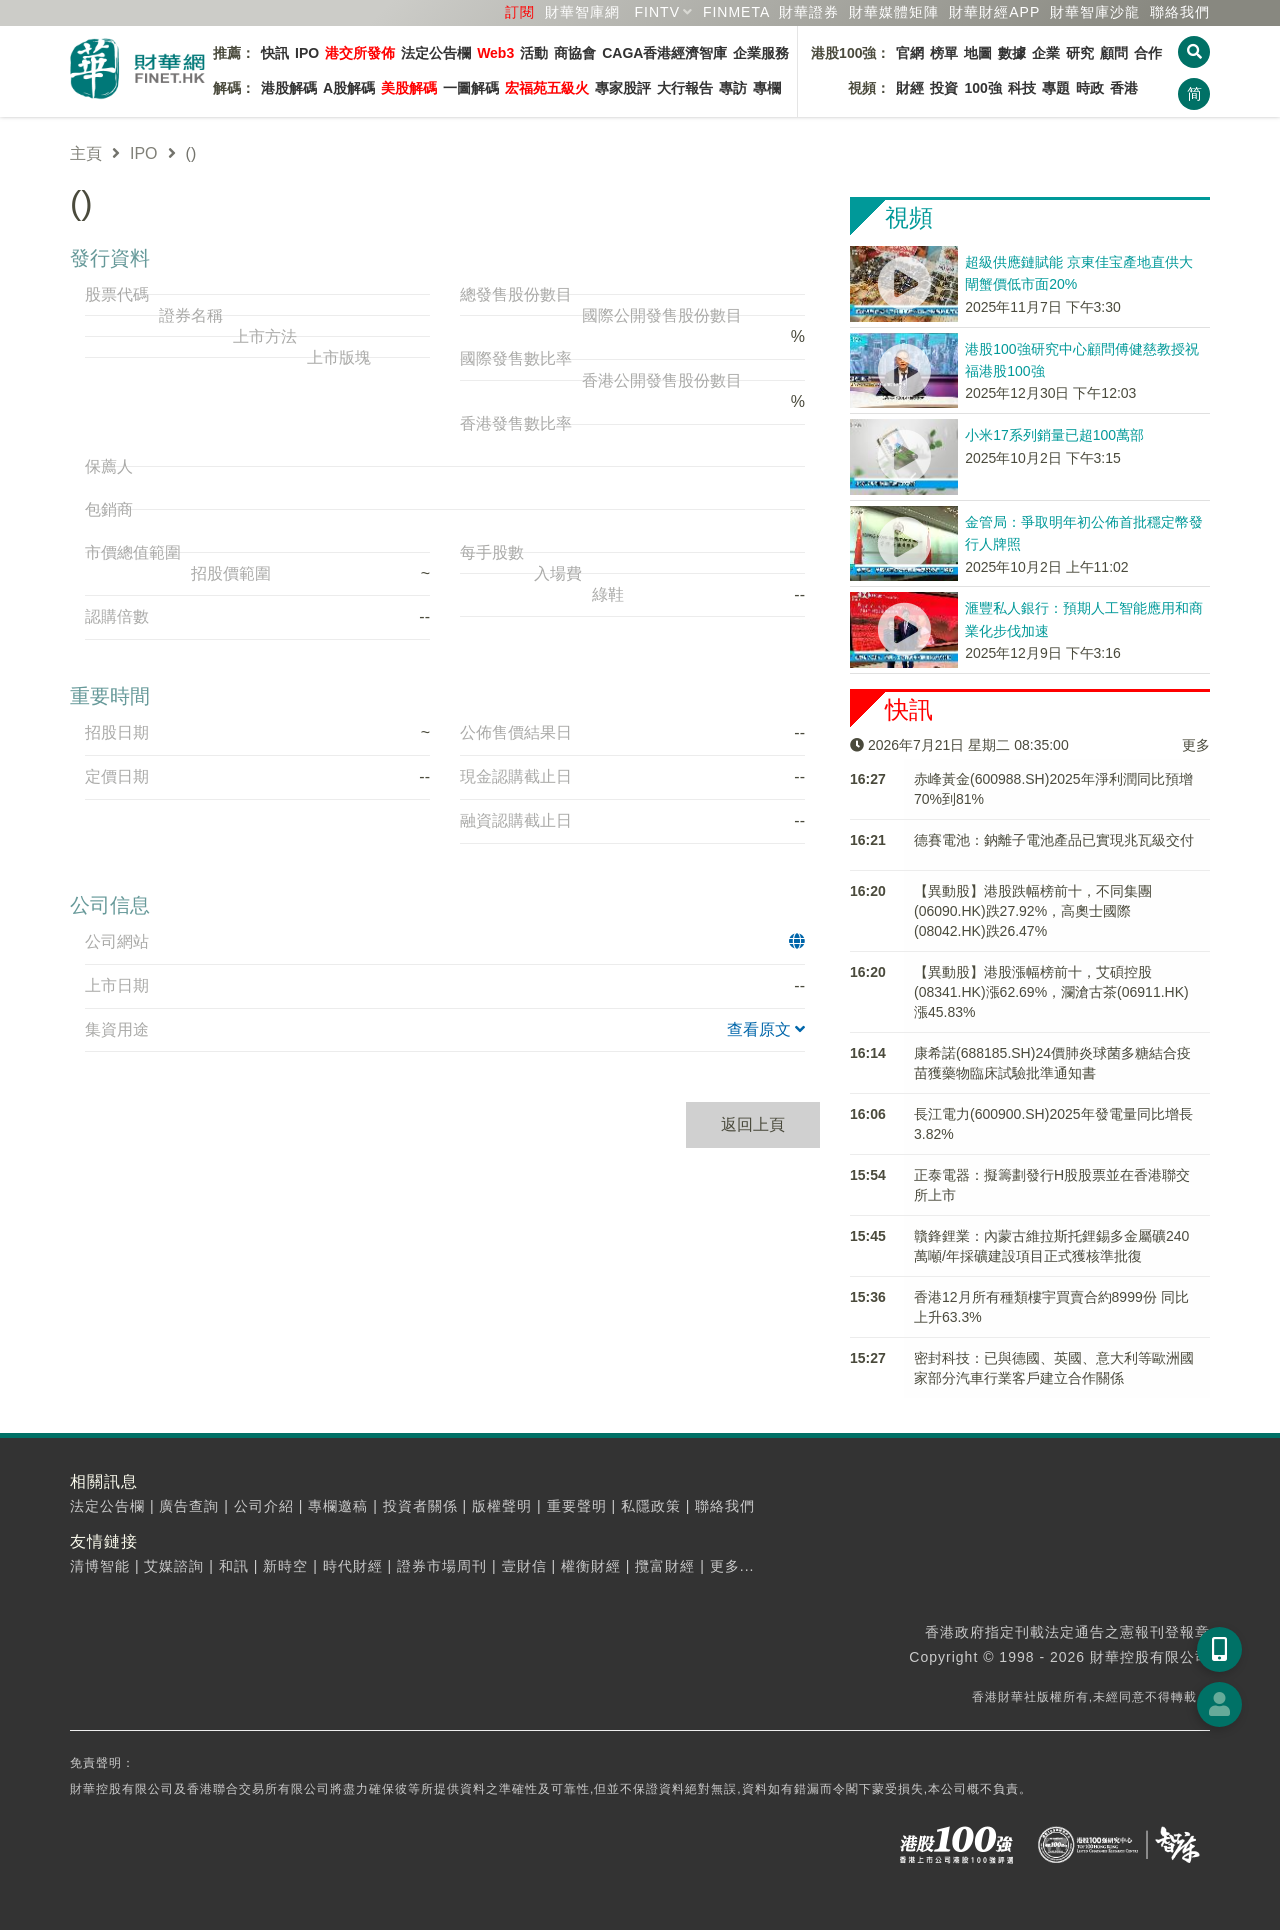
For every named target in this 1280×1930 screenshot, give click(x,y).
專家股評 (623, 88)
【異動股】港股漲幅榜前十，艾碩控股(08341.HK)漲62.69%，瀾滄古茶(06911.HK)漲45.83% (1051, 992)
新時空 (285, 1566)
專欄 (767, 88)
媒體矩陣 (894, 12)
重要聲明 (577, 1506)
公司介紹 (264, 1506)
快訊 (275, 53)
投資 (944, 88)
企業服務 (761, 53)
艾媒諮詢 (174, 1566)
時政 (1090, 88)
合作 (1148, 53)
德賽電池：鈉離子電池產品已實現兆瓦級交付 (1054, 840)
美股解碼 (409, 88)
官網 (910, 53)
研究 (1080, 53)
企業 (1046, 53)
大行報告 (685, 88)
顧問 (1114, 53)
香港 (1124, 88)
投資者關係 (420, 1506)
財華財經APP (994, 12)
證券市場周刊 (442, 1566)
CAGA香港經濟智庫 (664, 53)
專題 (1056, 88)
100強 (982, 88)
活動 (534, 53)
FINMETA (736, 12)
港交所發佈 (360, 53)
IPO (307, 53)
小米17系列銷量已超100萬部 (1054, 435)
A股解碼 (349, 88)
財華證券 (809, 12)
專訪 (733, 88)
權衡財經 (591, 1566)
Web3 (495, 53)
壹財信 (524, 1566)
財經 (910, 88)
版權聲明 (502, 1506)
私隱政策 (651, 1506)
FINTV (657, 12)
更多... (732, 1566)
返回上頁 (753, 1124)
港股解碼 (289, 88)
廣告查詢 (189, 1506)
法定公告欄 (436, 53)
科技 (1022, 88)
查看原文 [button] (766, 1029)
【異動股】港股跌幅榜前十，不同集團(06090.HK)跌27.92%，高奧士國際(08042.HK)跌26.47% (1033, 911)
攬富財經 (665, 1566)
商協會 (575, 53)
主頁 (86, 153)
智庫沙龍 (1095, 12)
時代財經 (353, 1566)
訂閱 (520, 12)
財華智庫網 (582, 12)
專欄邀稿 (338, 1506)
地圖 (978, 53)
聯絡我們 (1180, 12)
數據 (1012, 53)
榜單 (944, 53)
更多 (1196, 745)
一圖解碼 (471, 88)
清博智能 (100, 1566)
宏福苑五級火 (547, 88)
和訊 (234, 1566)
